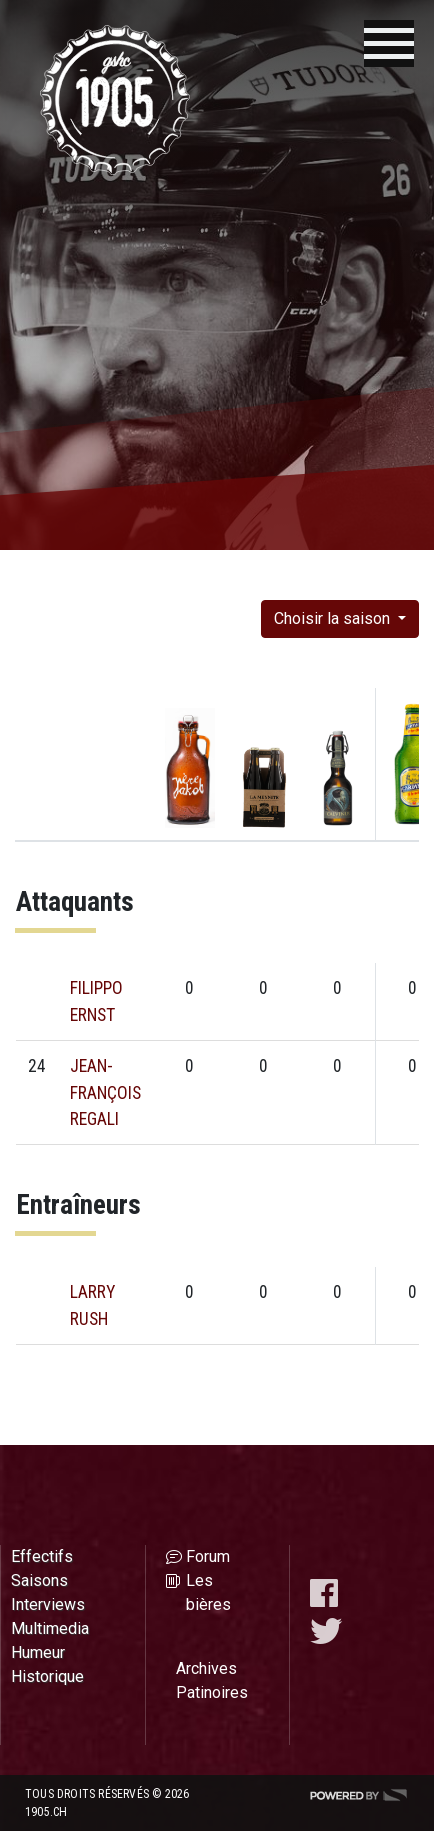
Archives (206, 1668)
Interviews (48, 1604)
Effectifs (42, 1556)
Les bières (208, 1592)
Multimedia (50, 1628)
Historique (47, 1676)
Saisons (39, 1580)
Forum (208, 1556)
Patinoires (212, 1692)
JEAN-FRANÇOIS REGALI (105, 1092)
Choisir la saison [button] (334, 618)
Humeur (38, 1652)
